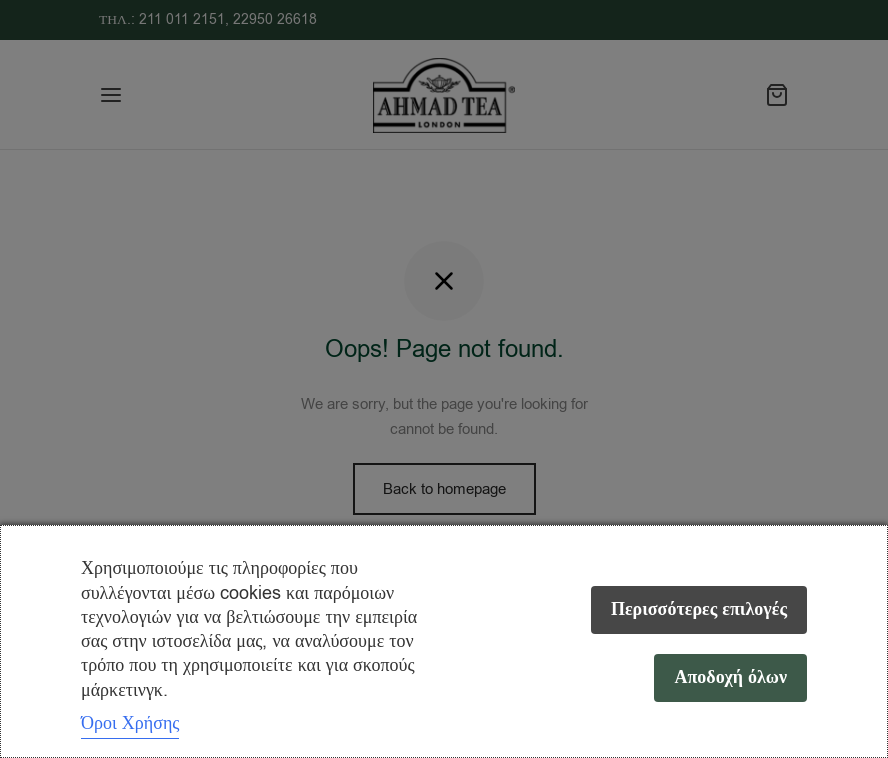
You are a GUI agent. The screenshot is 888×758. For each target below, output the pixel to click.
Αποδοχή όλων (730, 677)
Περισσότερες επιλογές (699, 609)
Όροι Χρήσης (130, 723)
